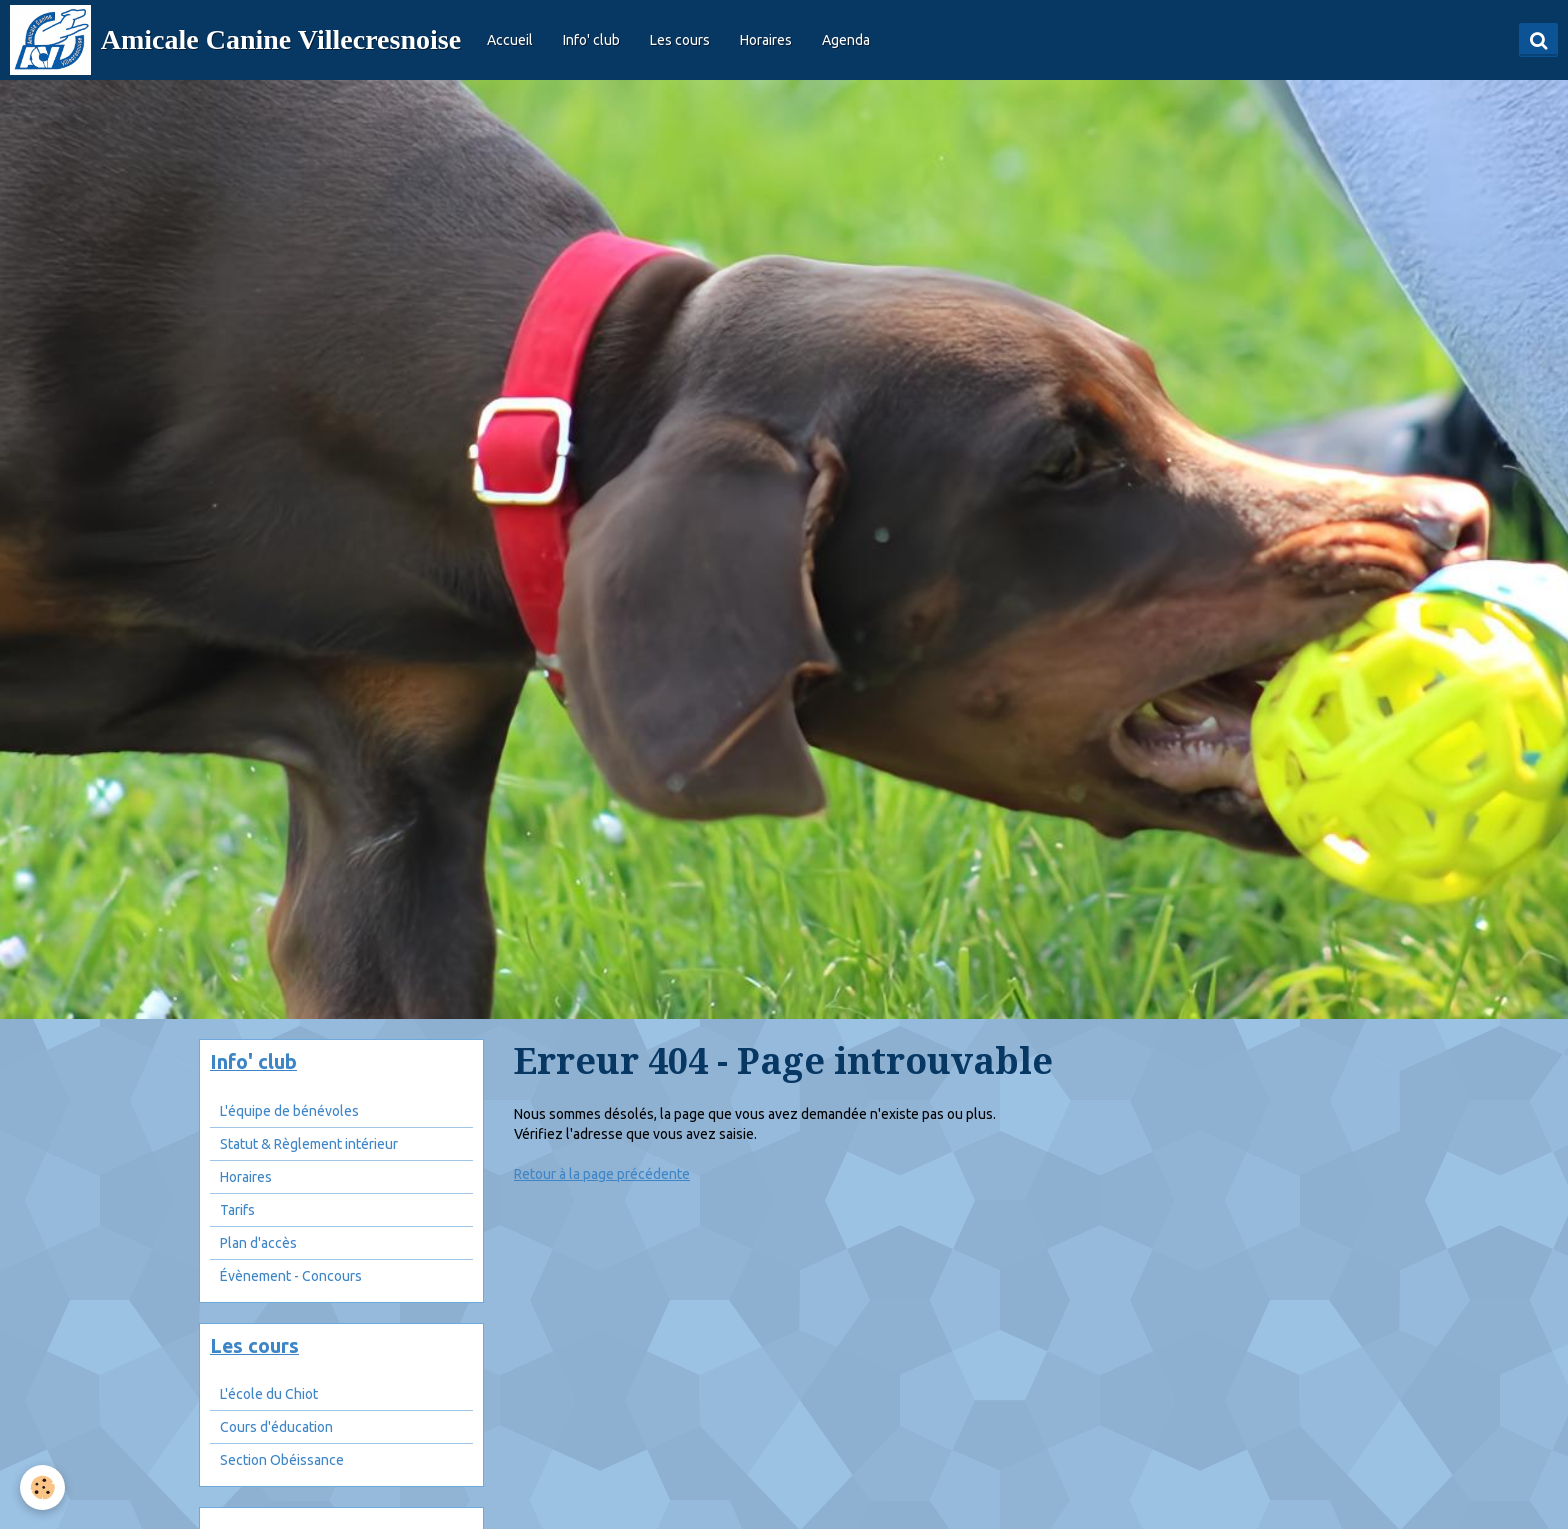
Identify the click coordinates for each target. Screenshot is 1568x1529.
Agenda (846, 40)
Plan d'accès (258, 1243)
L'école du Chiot (269, 1394)
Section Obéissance (282, 1460)
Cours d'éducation (276, 1427)
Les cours (680, 40)
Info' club (591, 40)
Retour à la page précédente (602, 1174)
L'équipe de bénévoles (289, 1111)
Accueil (510, 40)
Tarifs (237, 1210)
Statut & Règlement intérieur (309, 1144)
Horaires (766, 40)
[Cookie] (42, 1487)
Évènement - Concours (291, 1276)
